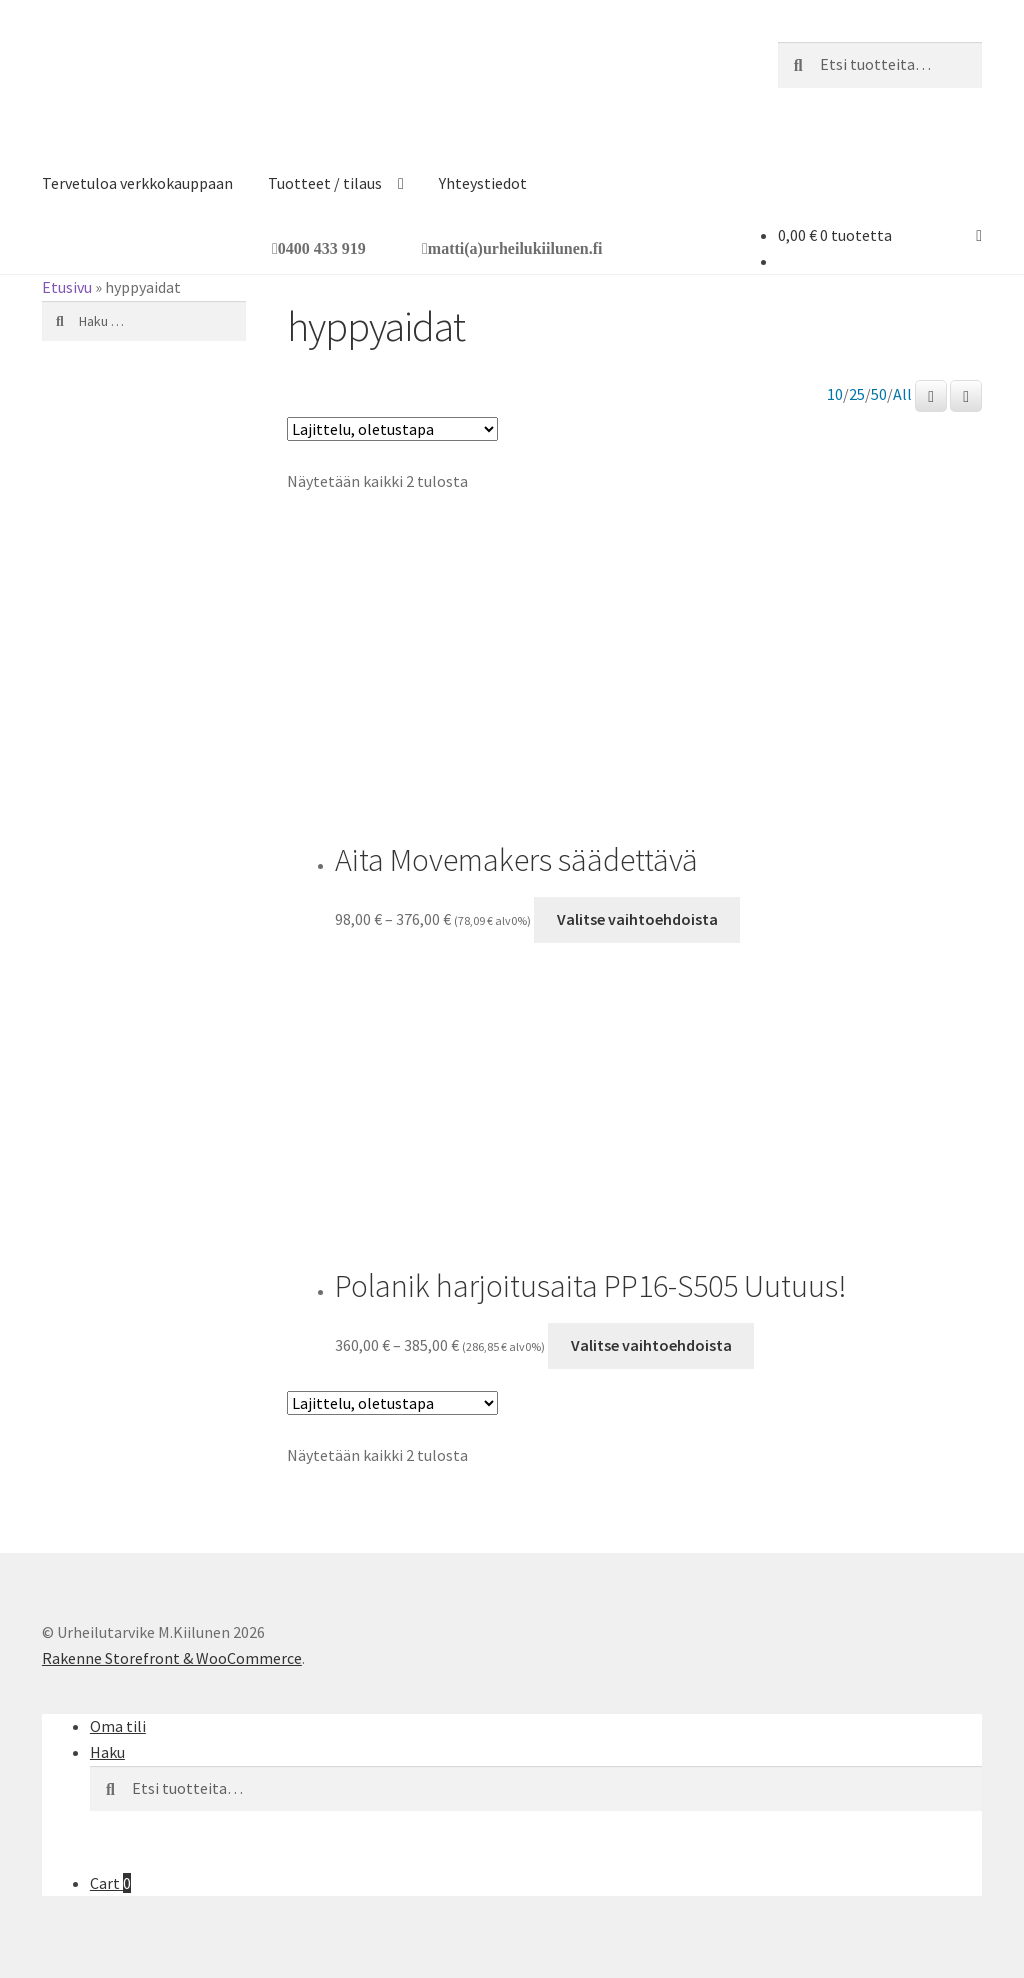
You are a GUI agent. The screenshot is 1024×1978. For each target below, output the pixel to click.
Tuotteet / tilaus (325, 183)
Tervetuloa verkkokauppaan (137, 183)
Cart (110, 1883)
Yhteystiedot (483, 183)
